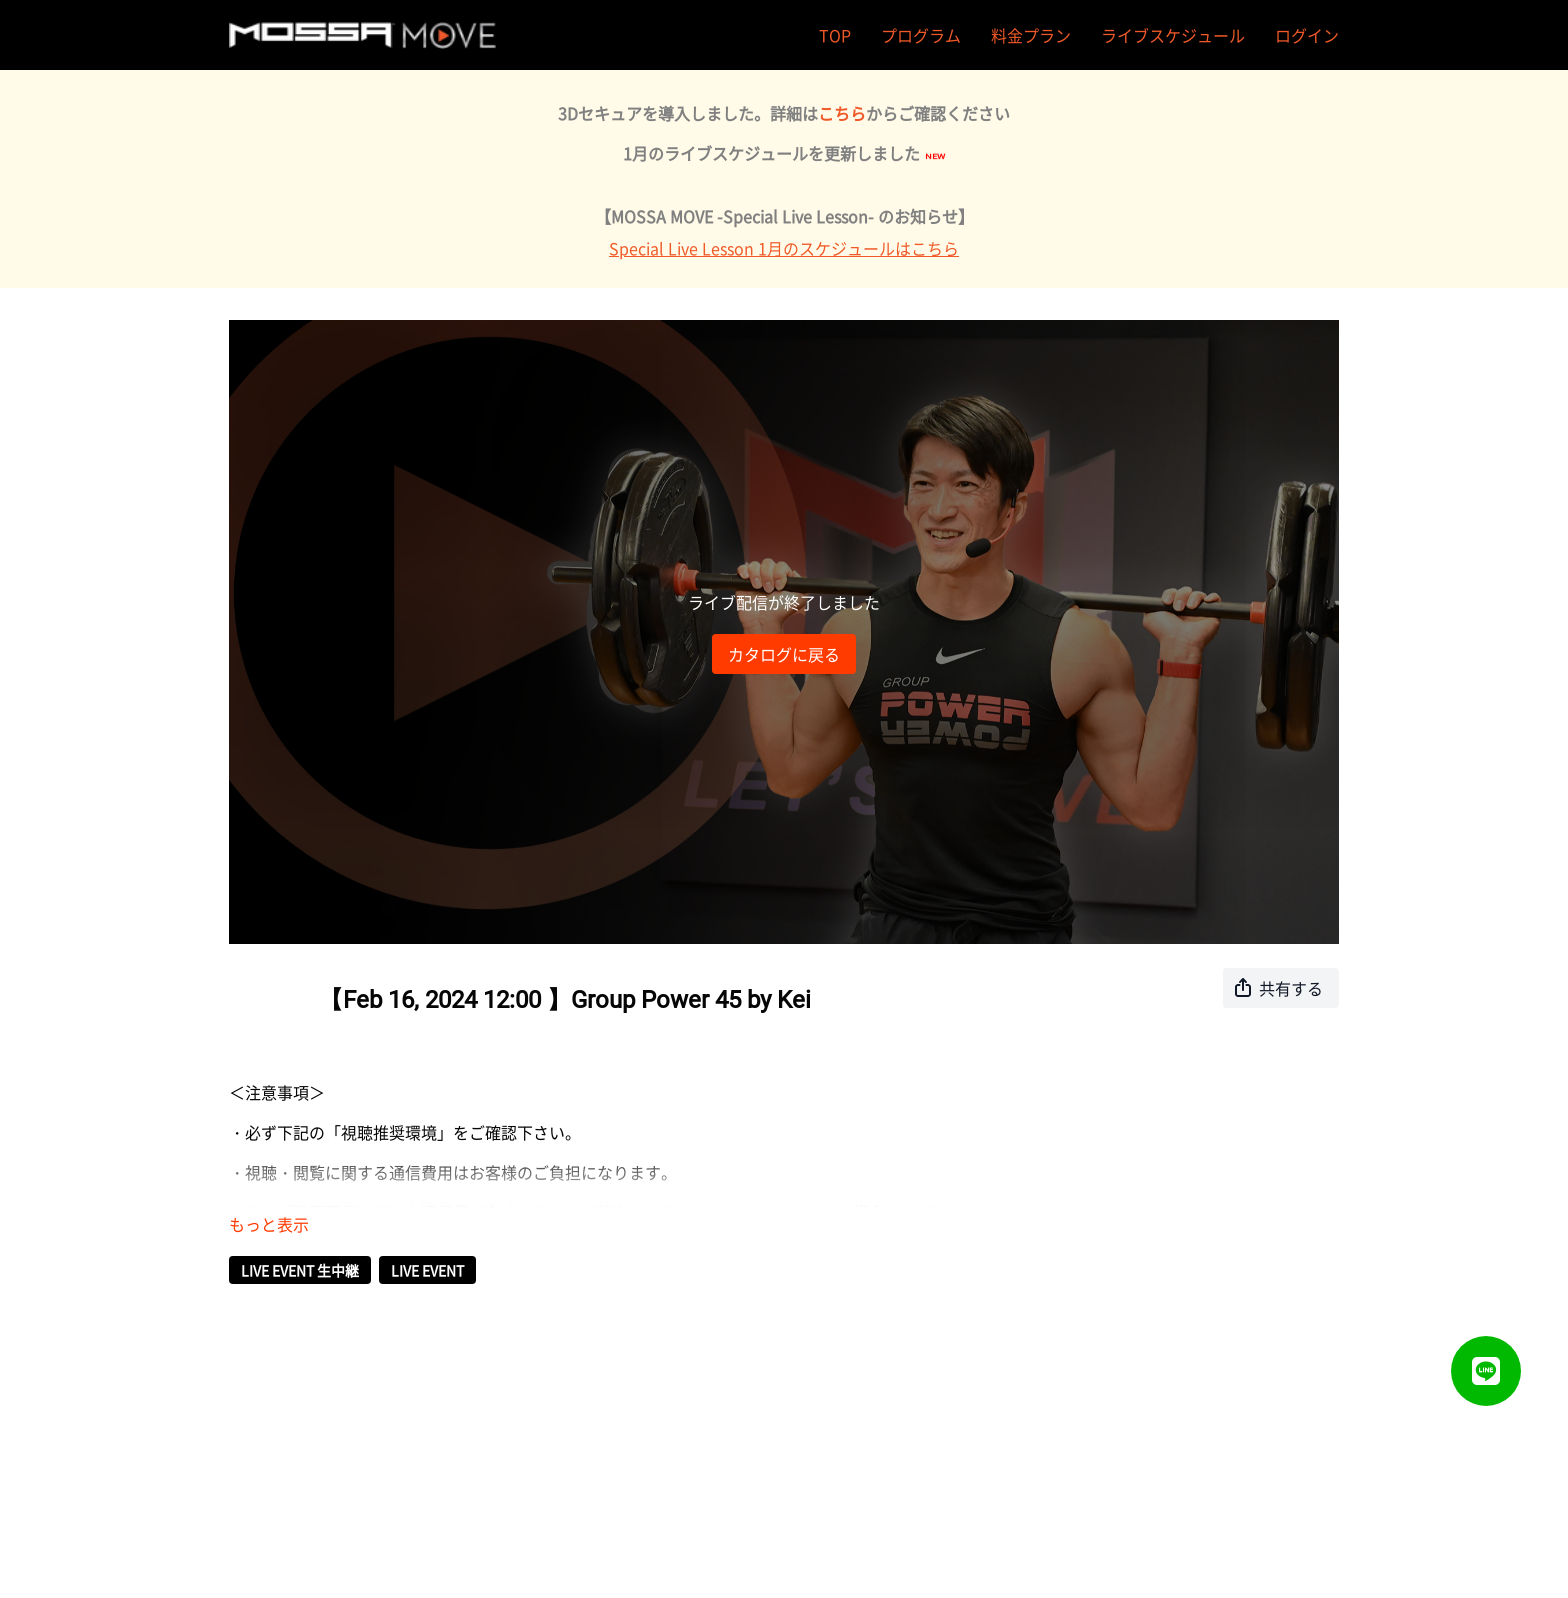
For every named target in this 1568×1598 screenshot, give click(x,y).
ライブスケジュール (1173, 35)
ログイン (1307, 35)
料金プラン (1031, 35)
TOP (835, 35)
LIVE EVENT (427, 1270)
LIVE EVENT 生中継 (300, 1270)
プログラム (921, 35)
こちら (842, 113)
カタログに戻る (784, 654)
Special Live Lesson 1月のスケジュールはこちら (784, 248)
